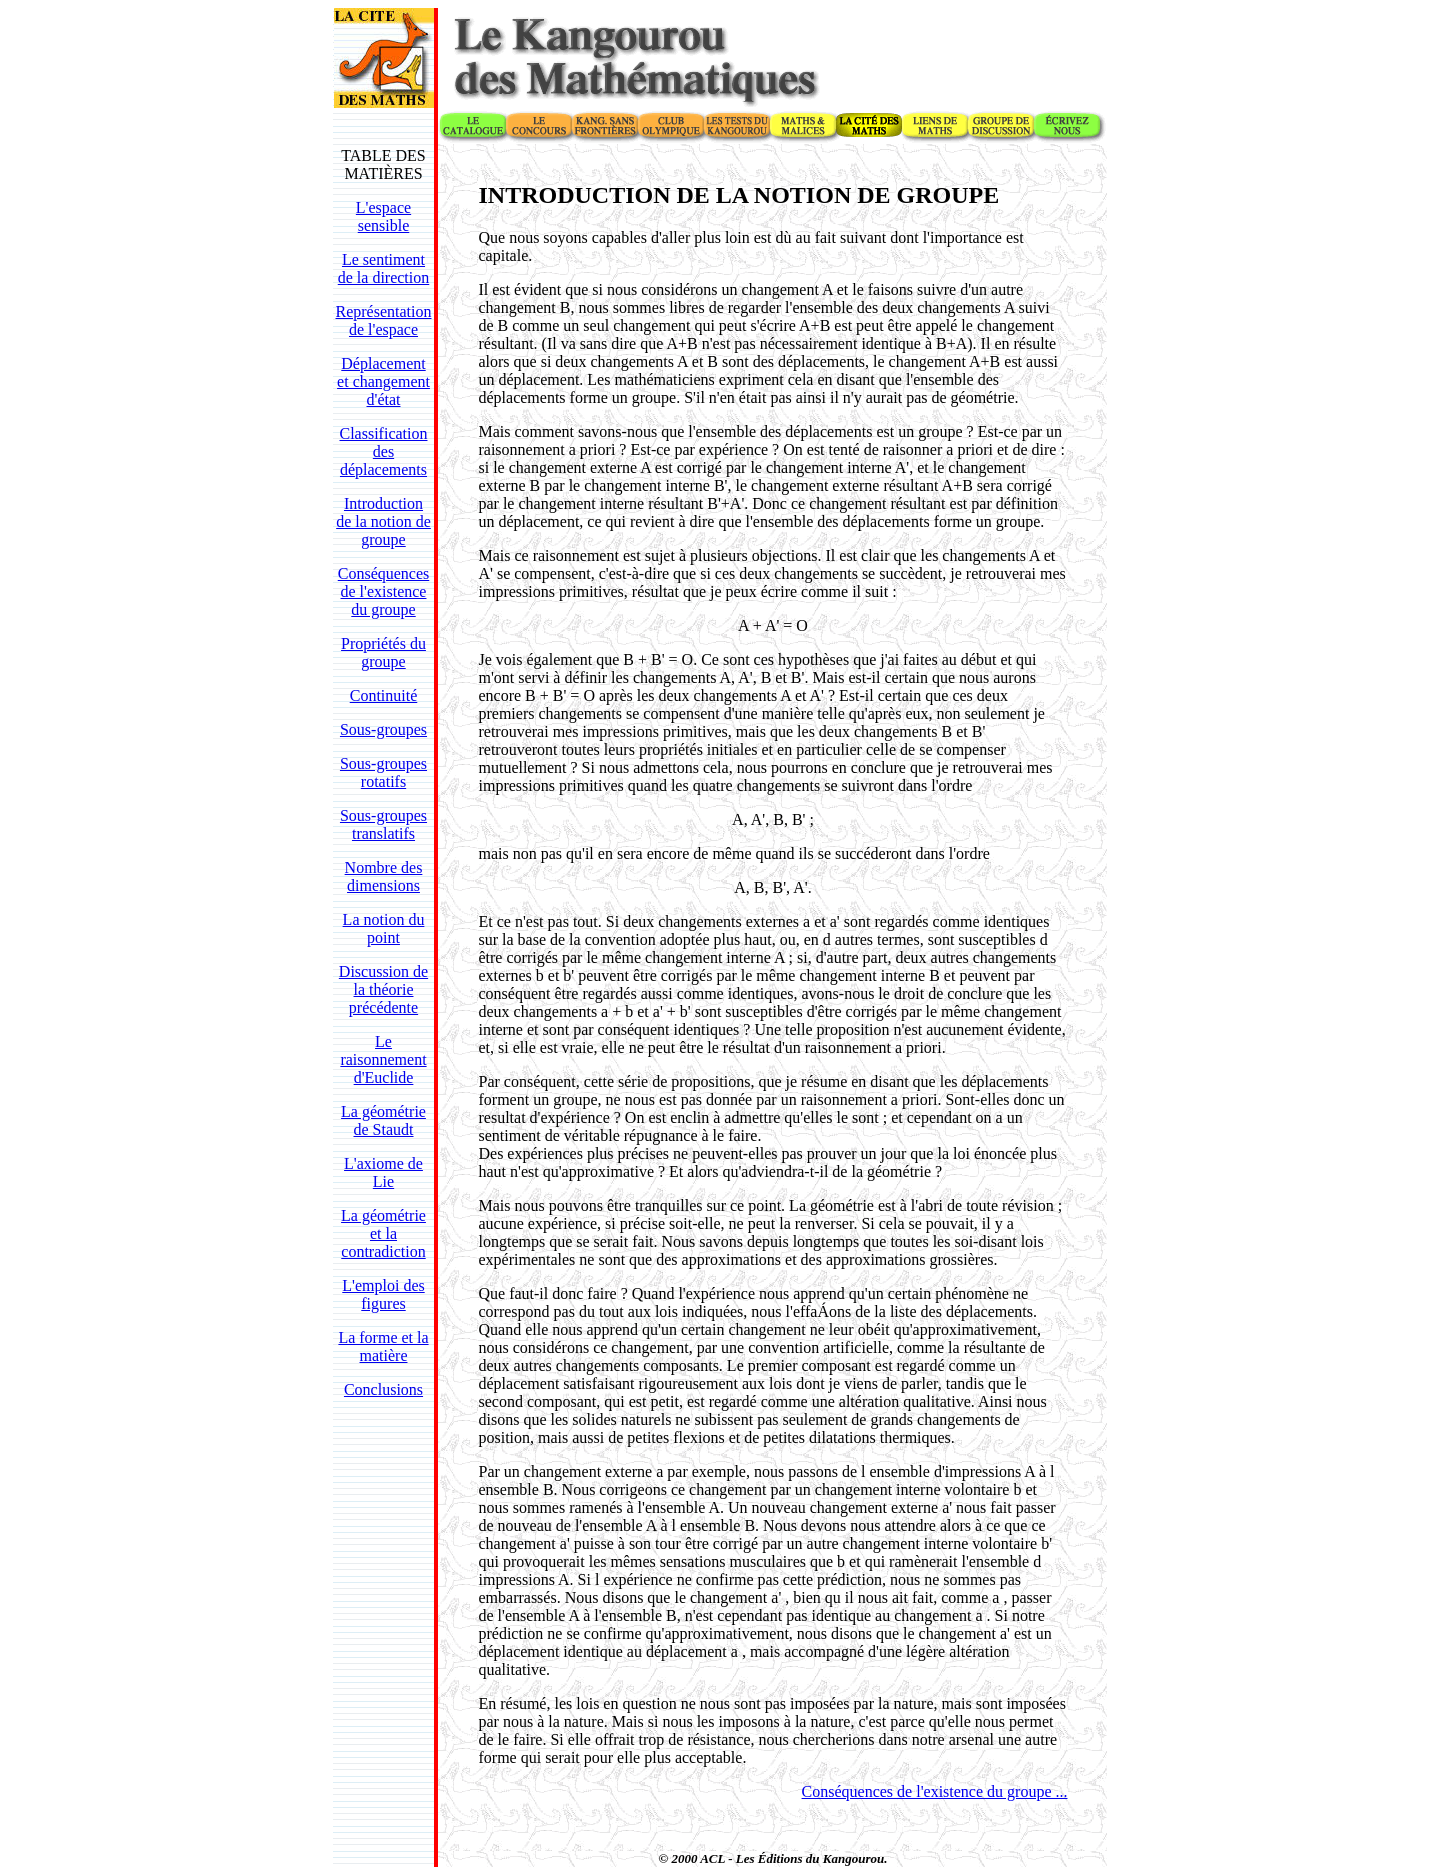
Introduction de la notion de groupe (383, 521)
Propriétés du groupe (383, 652)
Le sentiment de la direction (384, 268)
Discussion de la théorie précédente (383, 989)
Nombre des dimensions (384, 876)
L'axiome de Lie (383, 1172)
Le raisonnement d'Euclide (383, 1059)
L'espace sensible (383, 216)
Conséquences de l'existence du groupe (384, 591)
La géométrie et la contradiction (383, 1233)
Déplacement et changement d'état (383, 381)
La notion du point (384, 928)
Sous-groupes (383, 729)
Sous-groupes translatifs (383, 824)
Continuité (384, 695)
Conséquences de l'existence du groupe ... (935, 1791)
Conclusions (383, 1389)
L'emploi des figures (383, 1294)
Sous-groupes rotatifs (383, 772)
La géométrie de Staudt (383, 1120)
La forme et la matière (383, 1346)
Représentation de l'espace (384, 320)
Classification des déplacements (384, 451)
